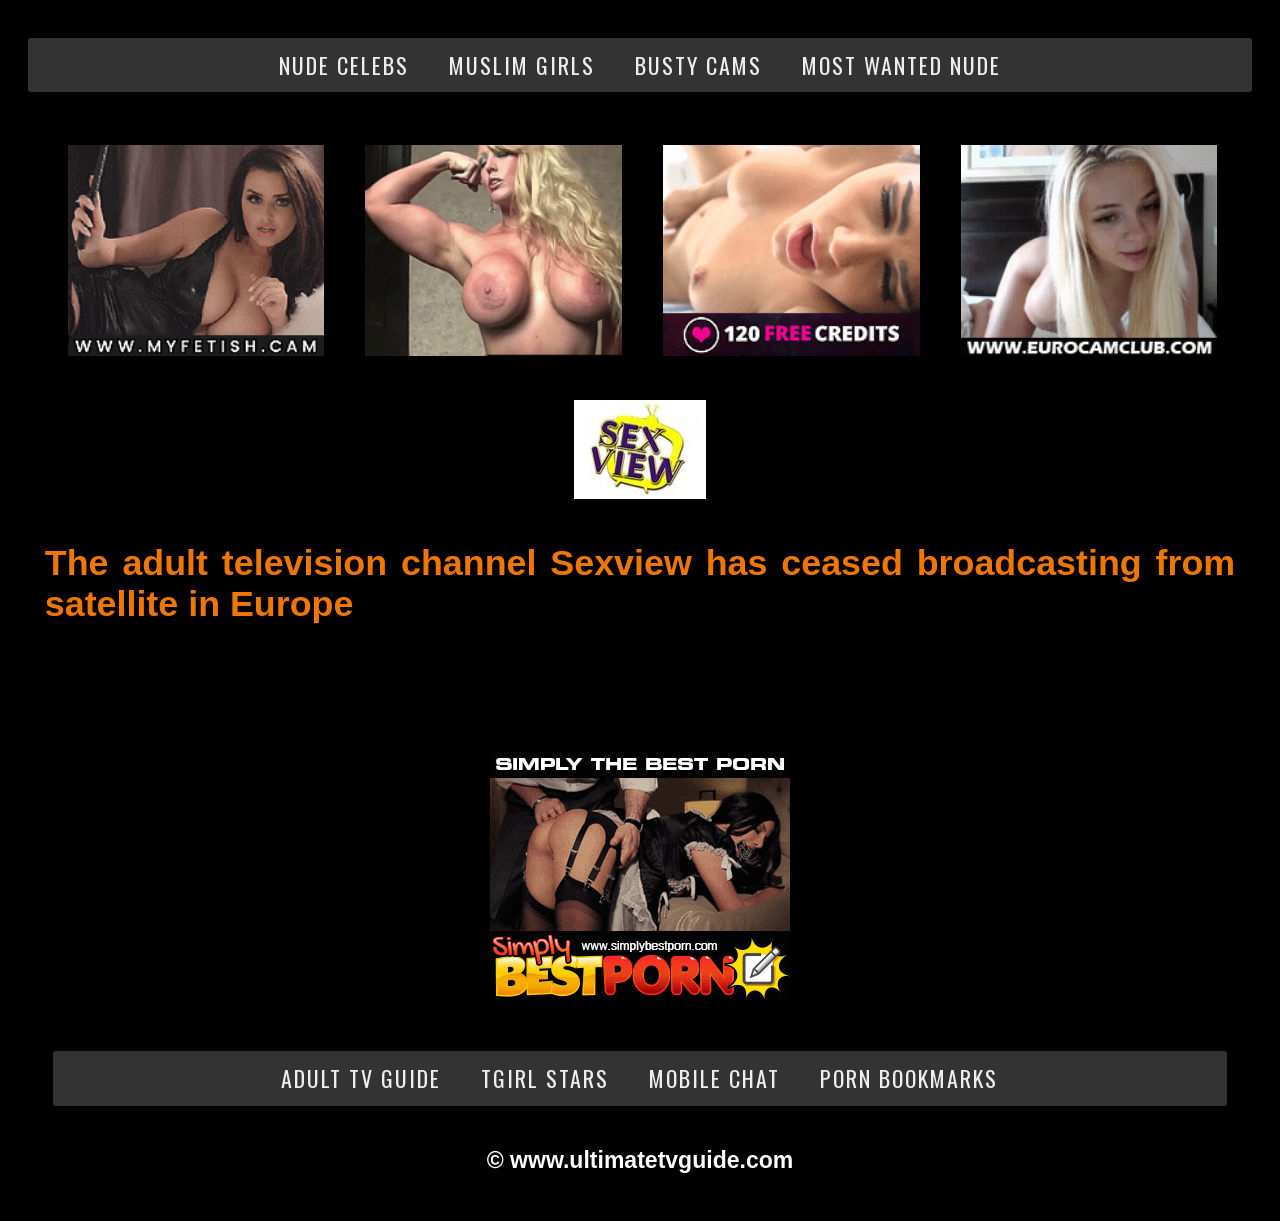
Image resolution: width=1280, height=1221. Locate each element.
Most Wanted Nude (901, 65)
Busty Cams (698, 65)
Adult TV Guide (361, 1078)
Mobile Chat (714, 1078)
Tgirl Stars (545, 1078)
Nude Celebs (344, 65)
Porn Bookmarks (909, 1078)
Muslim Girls (522, 65)
